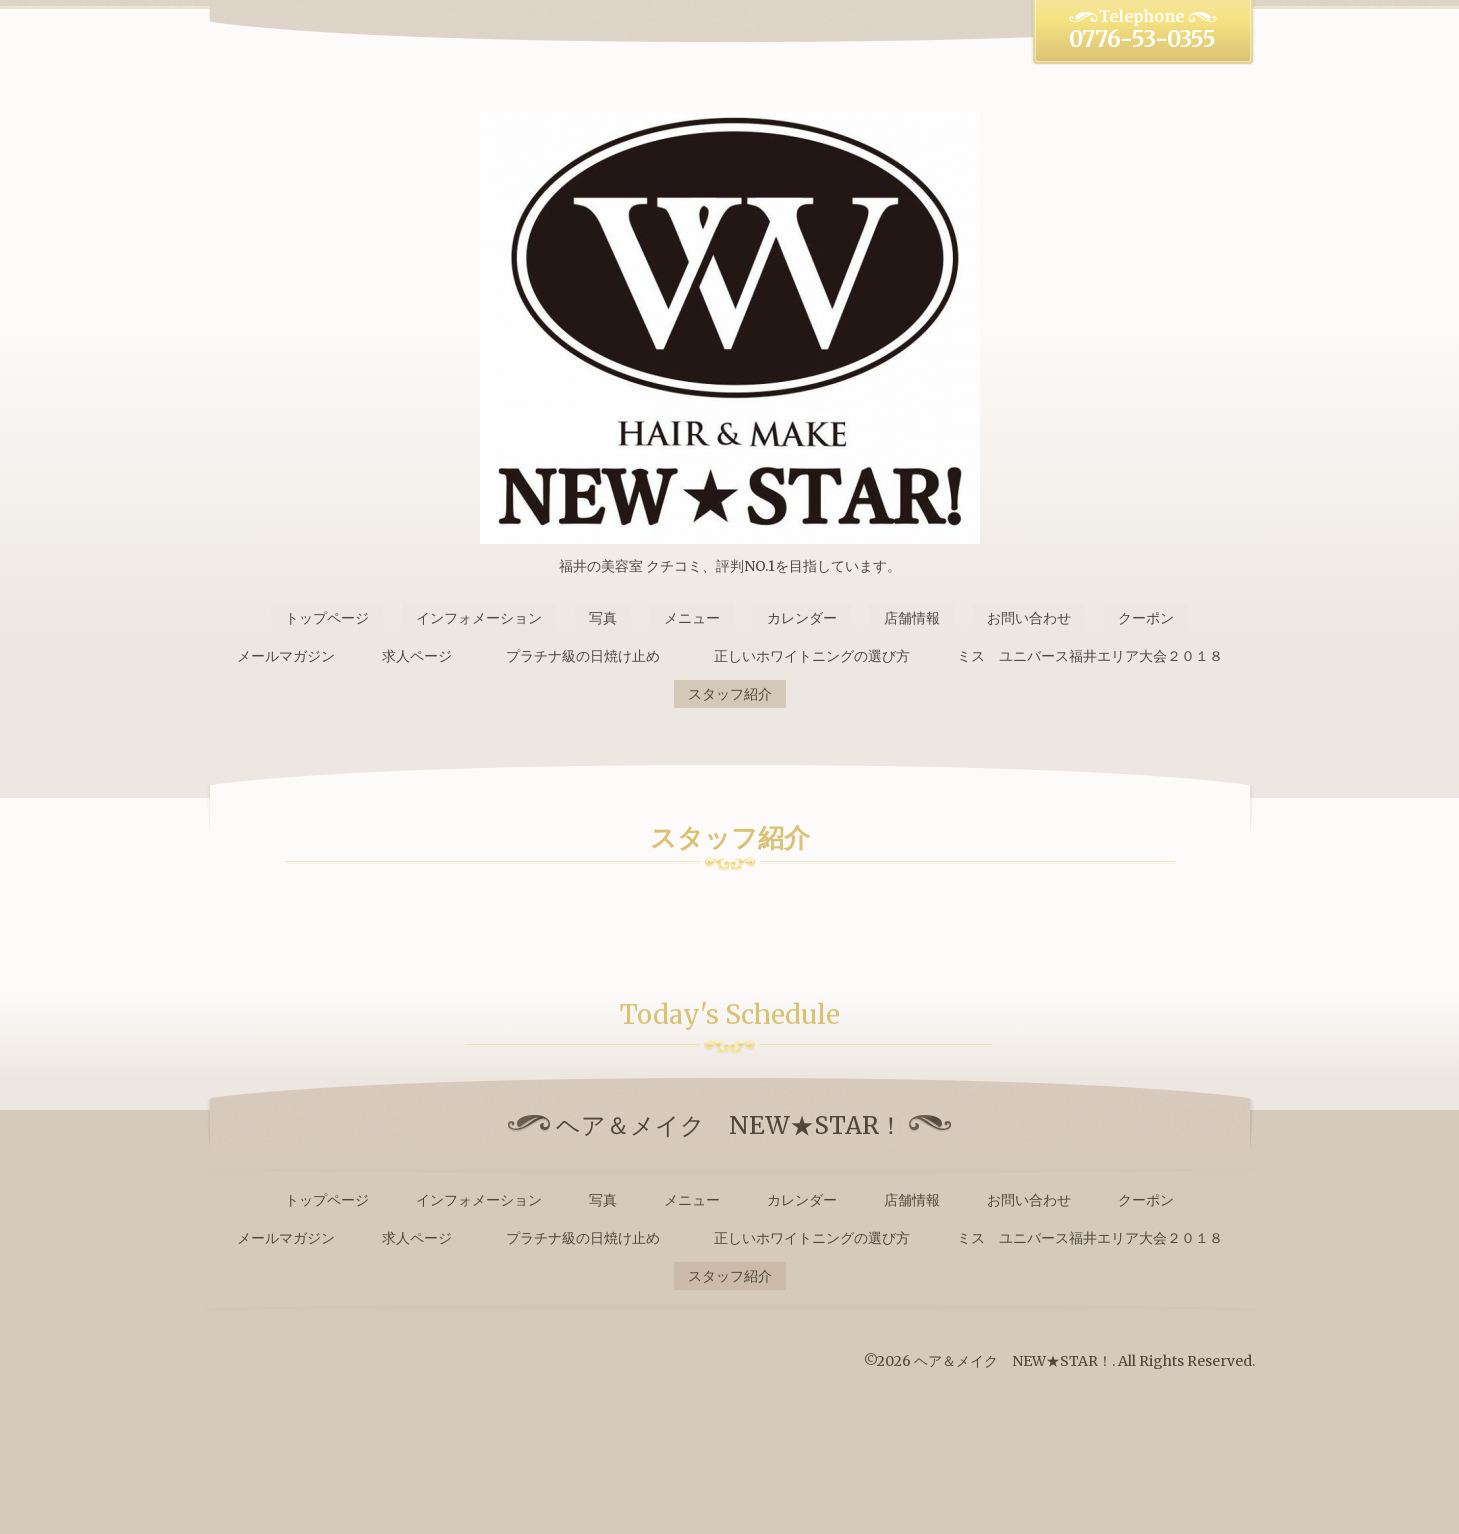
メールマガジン (286, 656)
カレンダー (802, 618)
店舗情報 (912, 618)
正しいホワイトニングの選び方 (812, 656)
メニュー (692, 618)
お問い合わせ (1029, 618)
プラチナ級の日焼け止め (590, 656)
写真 (603, 618)
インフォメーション (479, 618)
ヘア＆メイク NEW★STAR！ (1013, 1361)
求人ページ (417, 656)
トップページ (327, 618)
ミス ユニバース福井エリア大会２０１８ (1090, 656)
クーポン (1146, 618)
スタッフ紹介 (730, 694)
